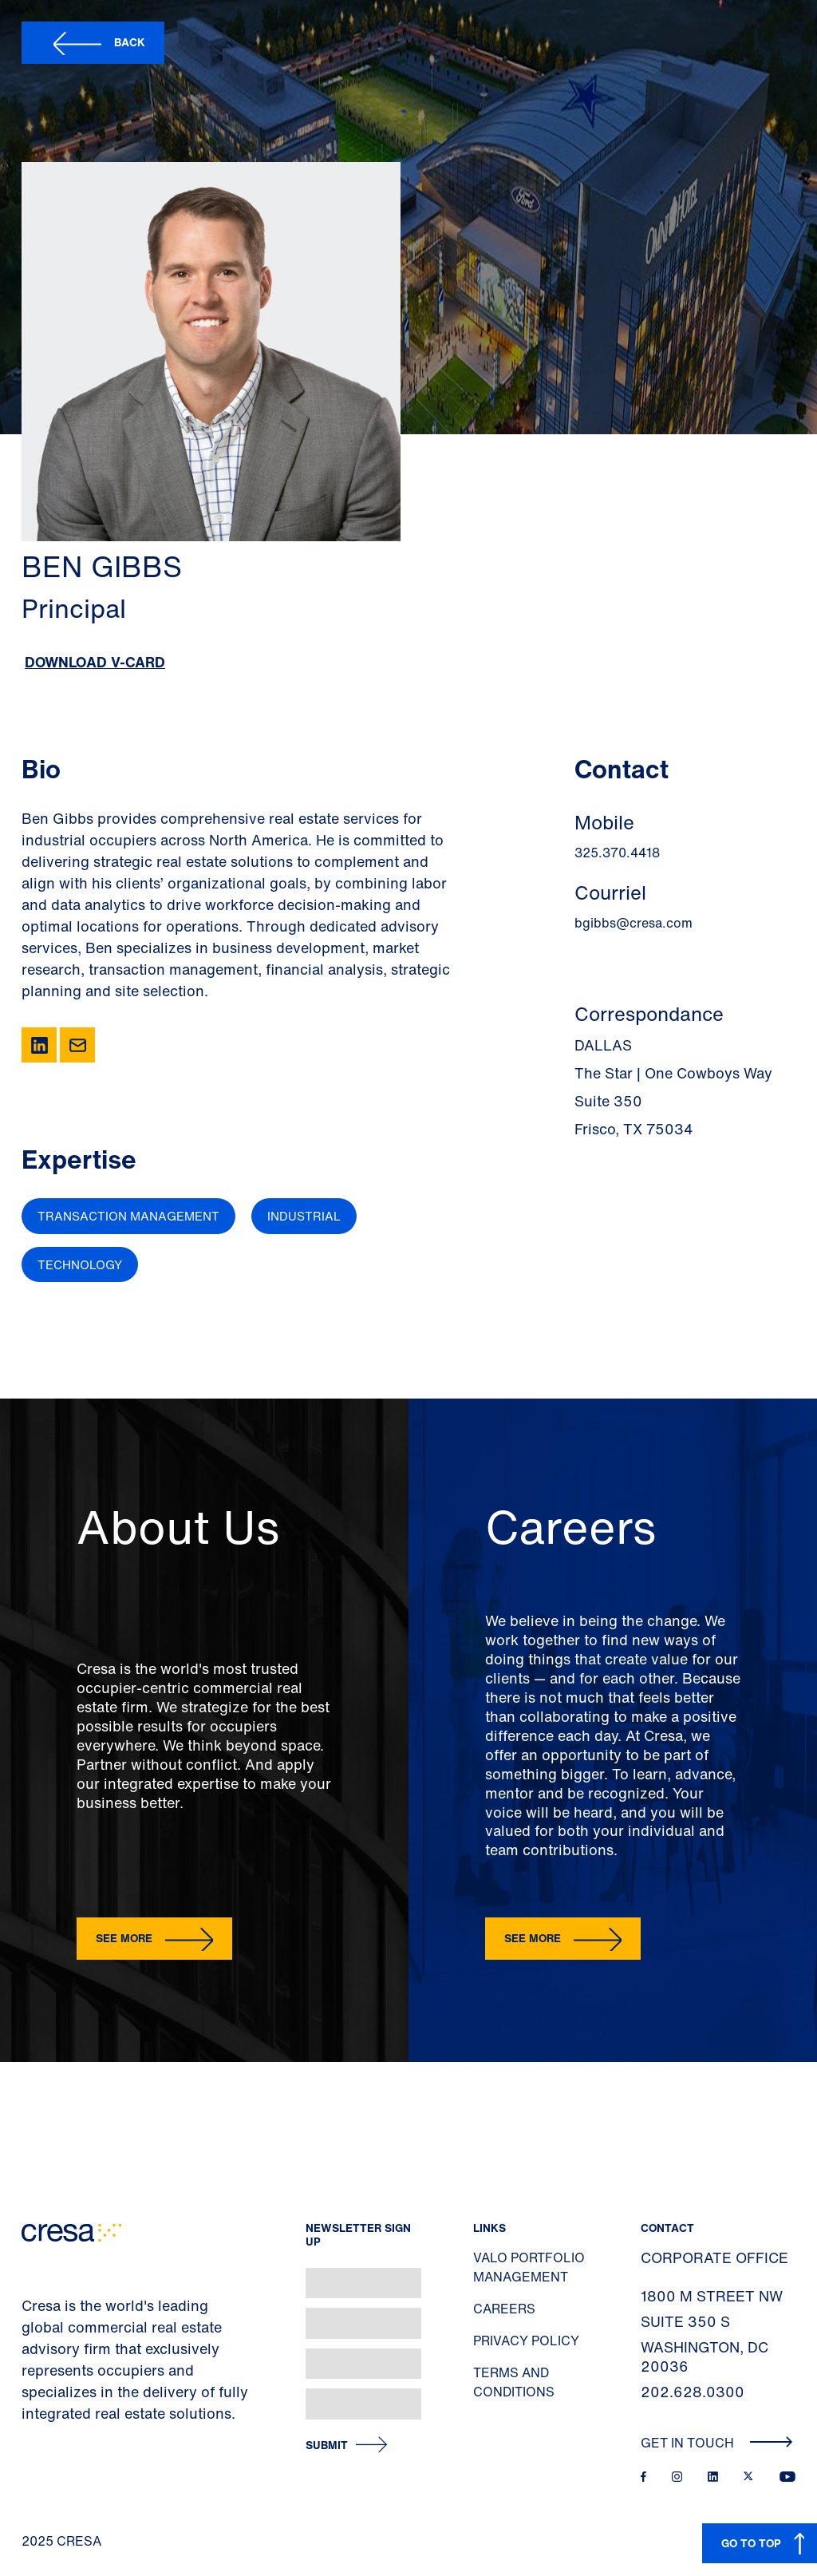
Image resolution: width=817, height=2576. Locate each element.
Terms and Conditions (514, 2382)
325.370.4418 (617, 852)
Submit (327, 2445)
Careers (504, 2308)
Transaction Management (128, 1216)
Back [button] (129, 42)
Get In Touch (717, 2442)
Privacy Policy (526, 2340)
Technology (79, 1264)
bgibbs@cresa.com (633, 922)
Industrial (304, 1216)
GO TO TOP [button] (751, 2542)
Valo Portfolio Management (529, 2267)
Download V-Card (95, 661)
